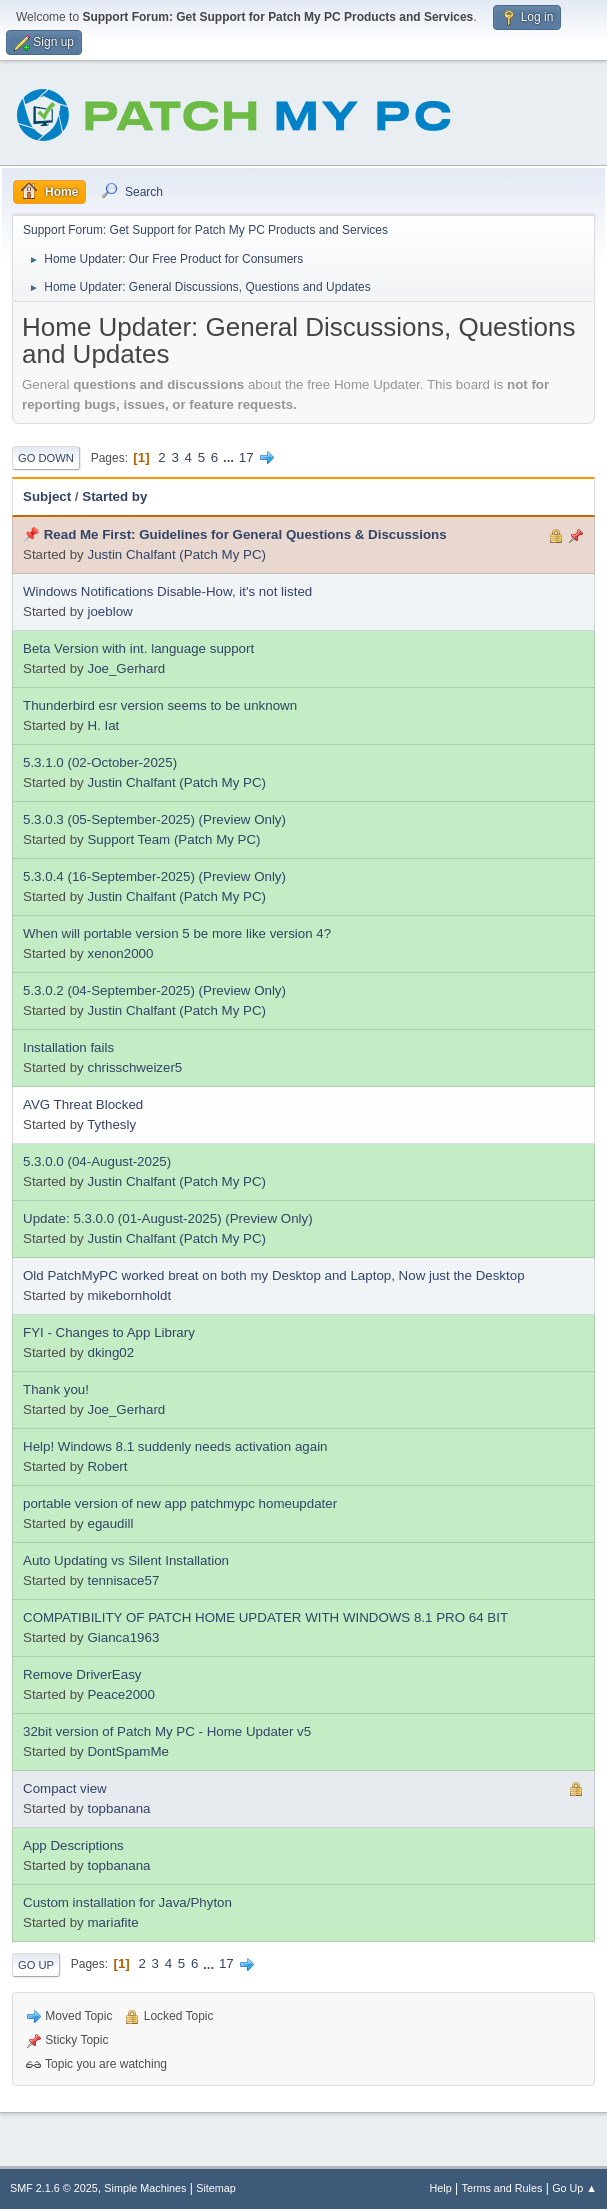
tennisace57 (123, 1580)
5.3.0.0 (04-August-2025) (97, 1161)
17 (246, 457)
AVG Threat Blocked (83, 1104)
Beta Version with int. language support (138, 648)
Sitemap (216, 2188)
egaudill (110, 1523)
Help (441, 2188)
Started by (114, 496)
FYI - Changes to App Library (109, 1332)
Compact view (65, 1788)
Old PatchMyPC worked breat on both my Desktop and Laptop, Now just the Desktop (274, 1275)
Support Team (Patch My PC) (173, 839)
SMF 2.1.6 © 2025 (54, 2188)
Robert (107, 1466)
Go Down (46, 458)
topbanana (118, 1808)
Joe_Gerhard (126, 668)
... (230, 457)
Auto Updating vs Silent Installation (126, 1560)
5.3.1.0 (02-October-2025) (100, 762)
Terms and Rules (502, 2188)
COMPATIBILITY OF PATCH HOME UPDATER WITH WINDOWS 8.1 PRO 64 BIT (265, 1617)
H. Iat (103, 725)
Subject (47, 496)
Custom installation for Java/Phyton (127, 1902)
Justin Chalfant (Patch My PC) (176, 554)
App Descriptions (73, 1845)
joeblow (109, 611)
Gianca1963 (123, 1637)
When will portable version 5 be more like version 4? (177, 933)
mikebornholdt (129, 1295)
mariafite (112, 1922)
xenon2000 (120, 953)
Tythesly (111, 1124)
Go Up (36, 1965)
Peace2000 (120, 1694)
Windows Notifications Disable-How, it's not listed (167, 591)
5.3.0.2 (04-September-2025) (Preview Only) (154, 990)
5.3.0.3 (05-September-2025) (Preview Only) (154, 819)
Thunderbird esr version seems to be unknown (160, 705)
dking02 (110, 1352)
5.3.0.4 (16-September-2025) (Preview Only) (154, 876)
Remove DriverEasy (82, 1674)
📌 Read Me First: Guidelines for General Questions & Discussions (235, 534)
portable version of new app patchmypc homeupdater (180, 1503)
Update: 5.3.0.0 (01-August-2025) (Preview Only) (168, 1218)
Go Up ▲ (574, 2188)
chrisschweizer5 (134, 1067)
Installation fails (68, 1047)
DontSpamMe (128, 1751)
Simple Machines (145, 2188)
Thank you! (56, 1389)
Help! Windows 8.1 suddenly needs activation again (175, 1446)
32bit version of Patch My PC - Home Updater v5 (167, 1731)
